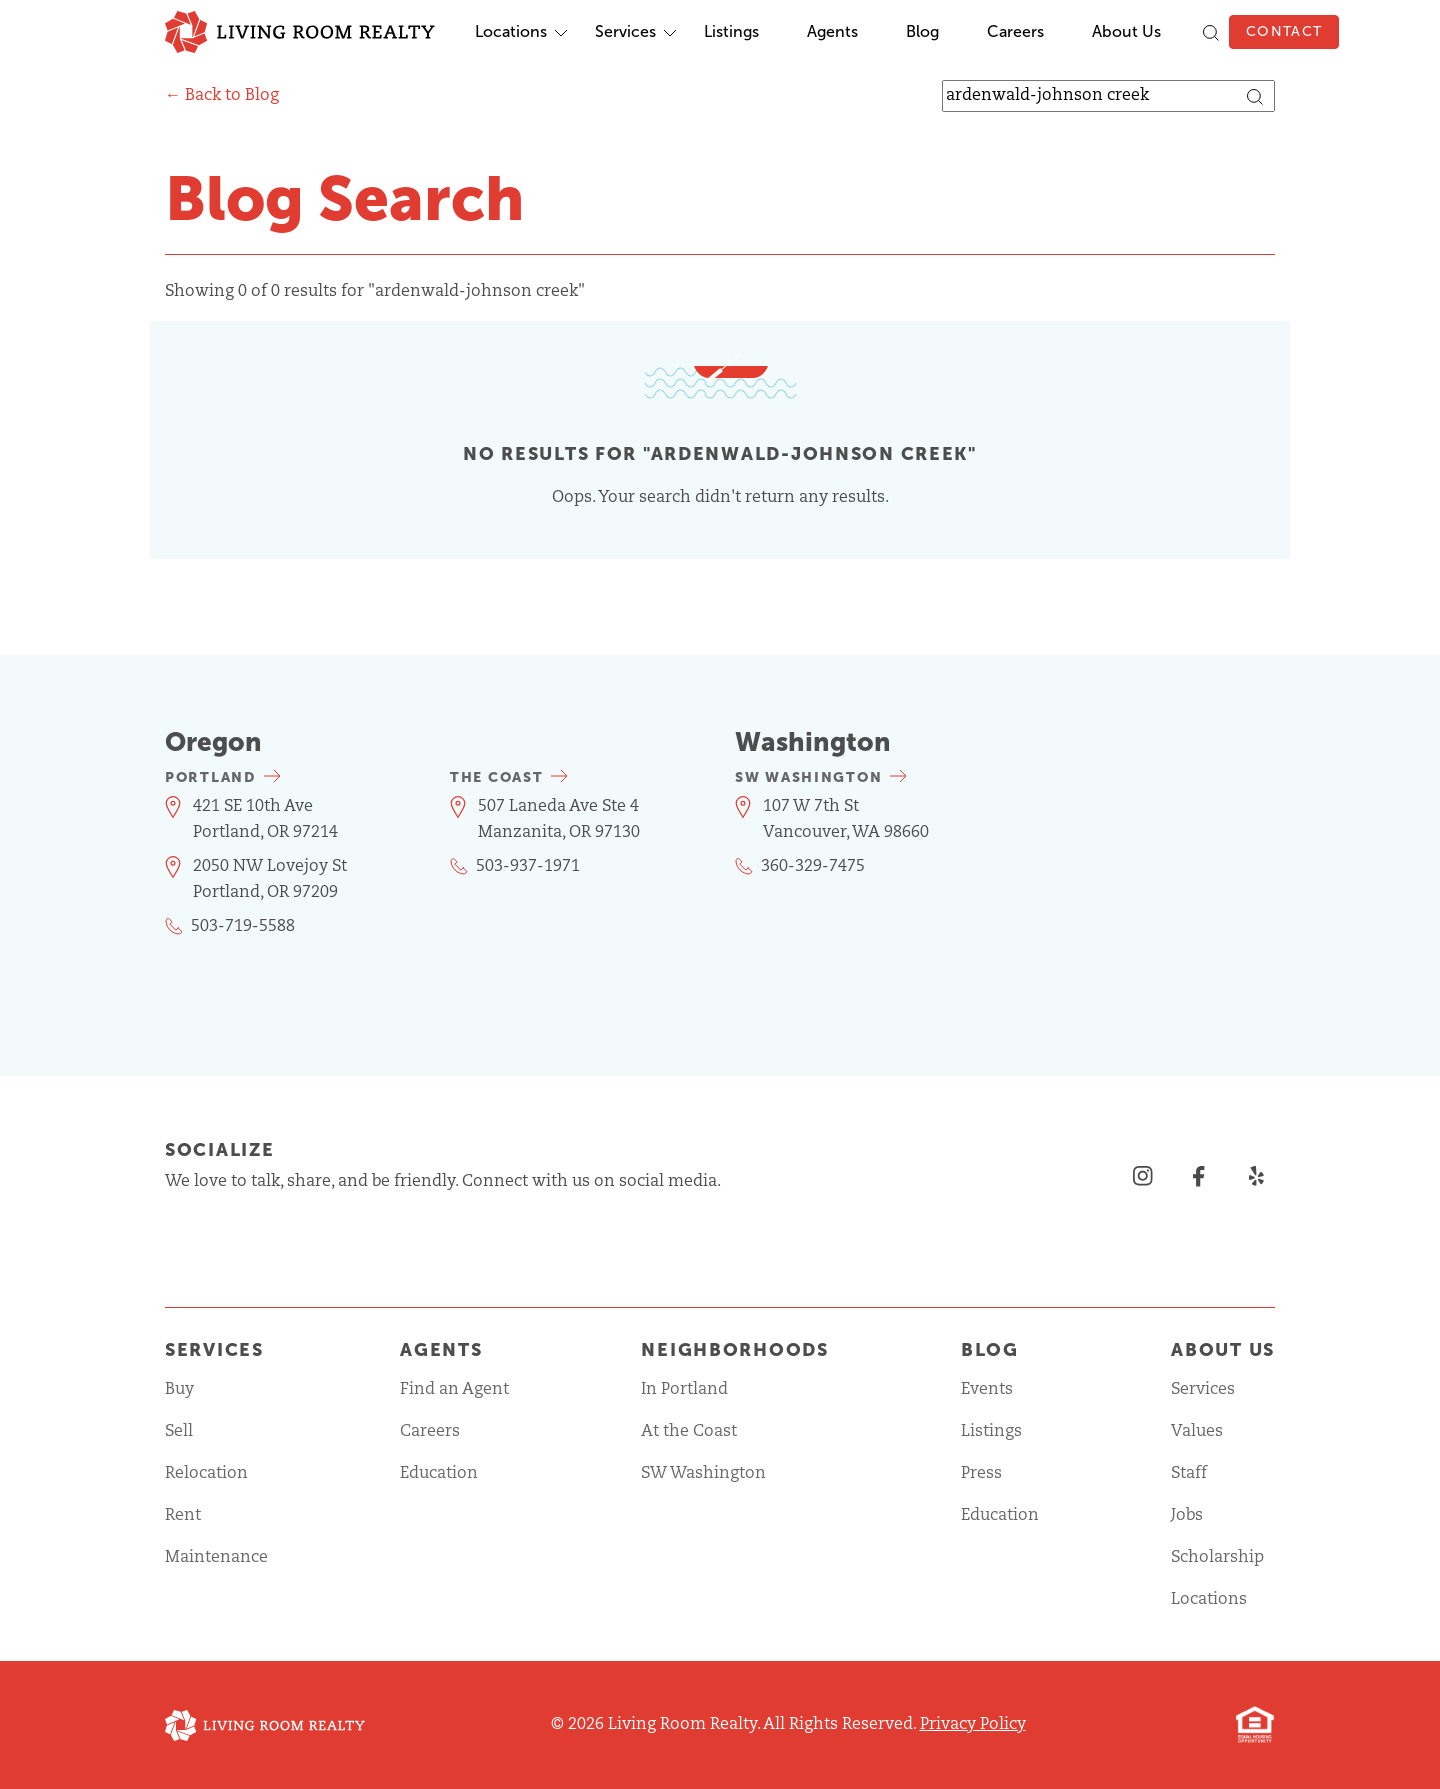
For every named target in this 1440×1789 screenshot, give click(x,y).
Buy (179, 1390)
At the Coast (689, 1432)
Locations (511, 31)
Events (987, 1390)
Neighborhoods (734, 1350)
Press (981, 1474)
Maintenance (216, 1558)
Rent (183, 1516)
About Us (1126, 31)
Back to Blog (232, 96)
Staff (1189, 1474)
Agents (832, 31)
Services (625, 31)
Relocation (206, 1474)
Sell (179, 1432)
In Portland (684, 1390)
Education (439, 1474)
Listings (731, 31)
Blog (922, 31)
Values (1197, 1432)
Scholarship (1217, 1558)
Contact (1284, 31)
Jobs (1187, 1516)
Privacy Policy (973, 1725)
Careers (1015, 31)
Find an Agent (454, 1390)
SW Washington (703, 1474)
